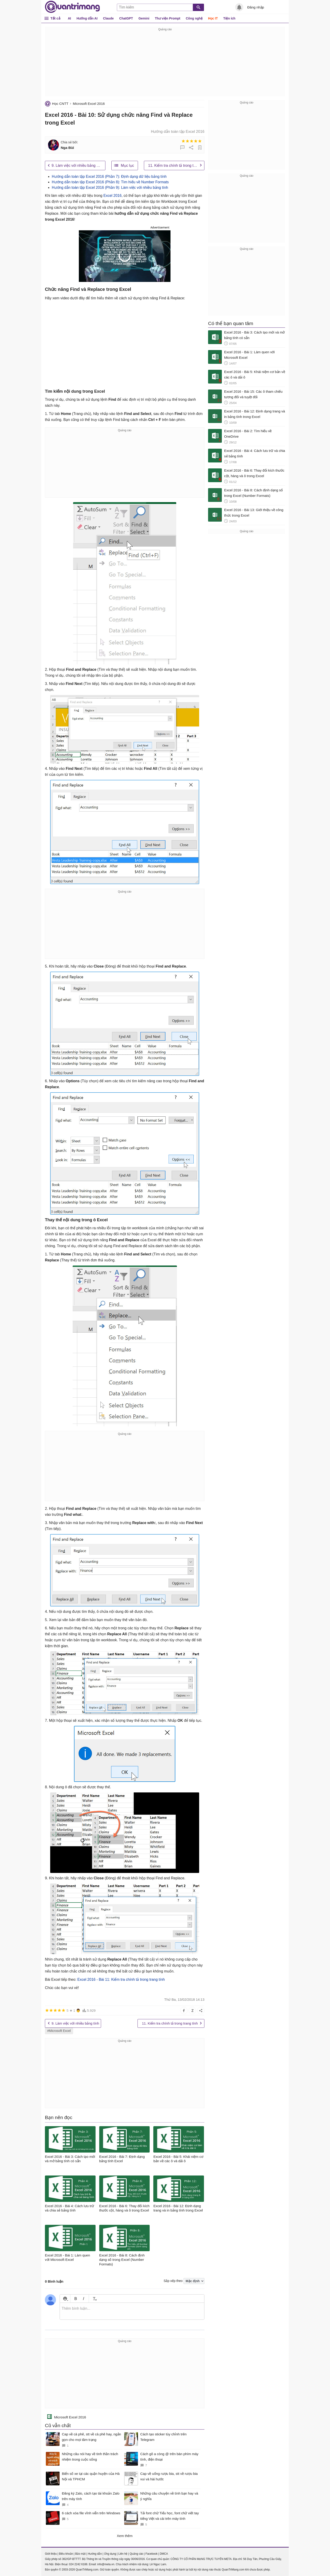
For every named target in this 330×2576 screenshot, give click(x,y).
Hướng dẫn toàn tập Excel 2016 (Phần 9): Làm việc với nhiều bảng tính (110, 187)
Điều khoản (66, 2553)
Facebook (152, 2553)
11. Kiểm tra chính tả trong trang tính (176, 165)
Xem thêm (124, 2536)
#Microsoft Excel (59, 2031)
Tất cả (55, 18)
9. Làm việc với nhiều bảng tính (77, 165)
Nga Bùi (67, 148)
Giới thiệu (51, 2553)
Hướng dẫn (95, 2553)
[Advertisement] (165, 64)
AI (69, 18)
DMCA (164, 2553)
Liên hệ (122, 2553)
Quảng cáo (136, 2553)
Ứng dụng (110, 2553)
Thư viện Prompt (167, 18)
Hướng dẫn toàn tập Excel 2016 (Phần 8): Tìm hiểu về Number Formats (110, 182)
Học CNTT (60, 104)
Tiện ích (229, 18)
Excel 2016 (112, 196)
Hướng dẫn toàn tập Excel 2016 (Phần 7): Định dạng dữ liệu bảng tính (109, 176)
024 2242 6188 (78, 2564)
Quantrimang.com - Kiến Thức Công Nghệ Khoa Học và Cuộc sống (72, 7)
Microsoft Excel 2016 (89, 104)
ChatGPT (126, 18)
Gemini (143, 18)
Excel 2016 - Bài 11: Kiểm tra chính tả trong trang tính (121, 1979)
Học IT (213, 18)
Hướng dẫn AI (87, 18)
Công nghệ (194, 18)
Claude (108, 18)
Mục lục (127, 165)
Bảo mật (80, 2553)
